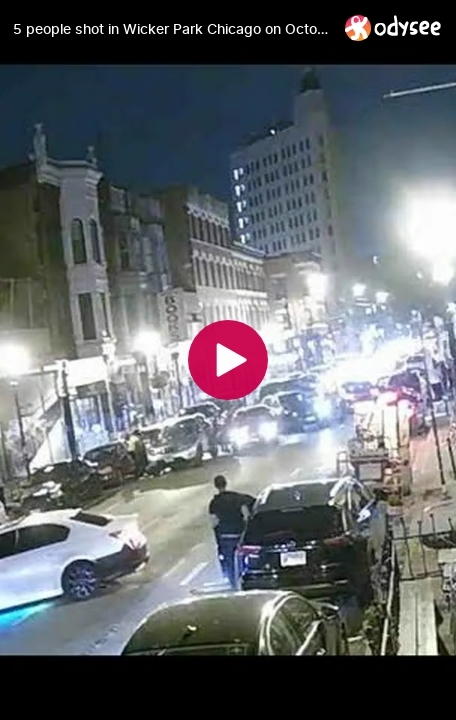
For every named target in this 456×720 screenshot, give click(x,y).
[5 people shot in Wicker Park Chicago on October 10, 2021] (171, 29)
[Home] (393, 27)
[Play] (228, 360)
